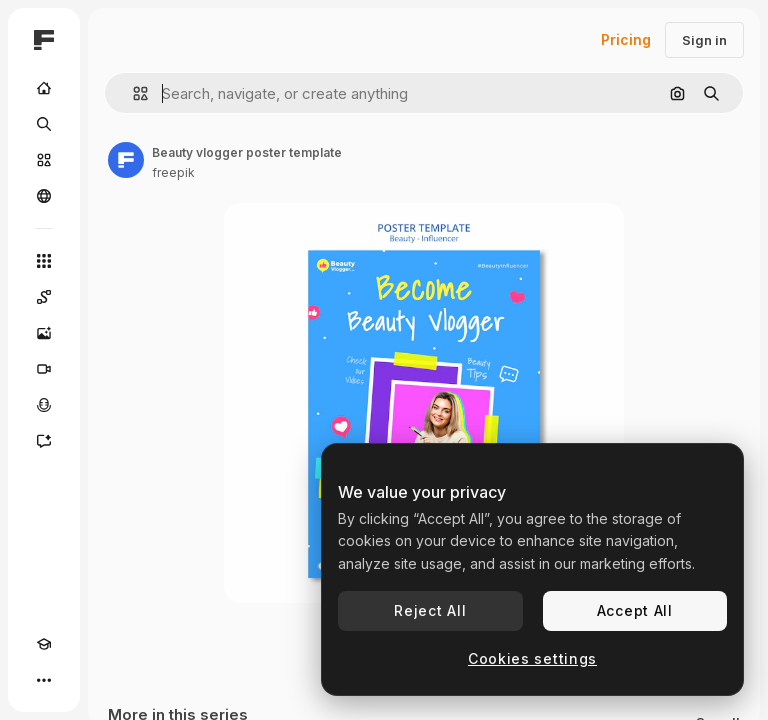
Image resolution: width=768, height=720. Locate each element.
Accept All (635, 610)
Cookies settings (532, 658)
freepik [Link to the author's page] (173, 172)
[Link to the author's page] (126, 160)
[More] (44, 680)
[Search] (44, 124)
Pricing (626, 39)
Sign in (704, 40)
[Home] (44, 88)
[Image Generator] (44, 333)
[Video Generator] (44, 369)
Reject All (430, 610)
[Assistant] (44, 441)
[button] (132, 93)
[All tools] (44, 261)
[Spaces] (44, 297)
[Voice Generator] (44, 405)
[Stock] (44, 160)
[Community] (44, 196)
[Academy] (44, 644)
